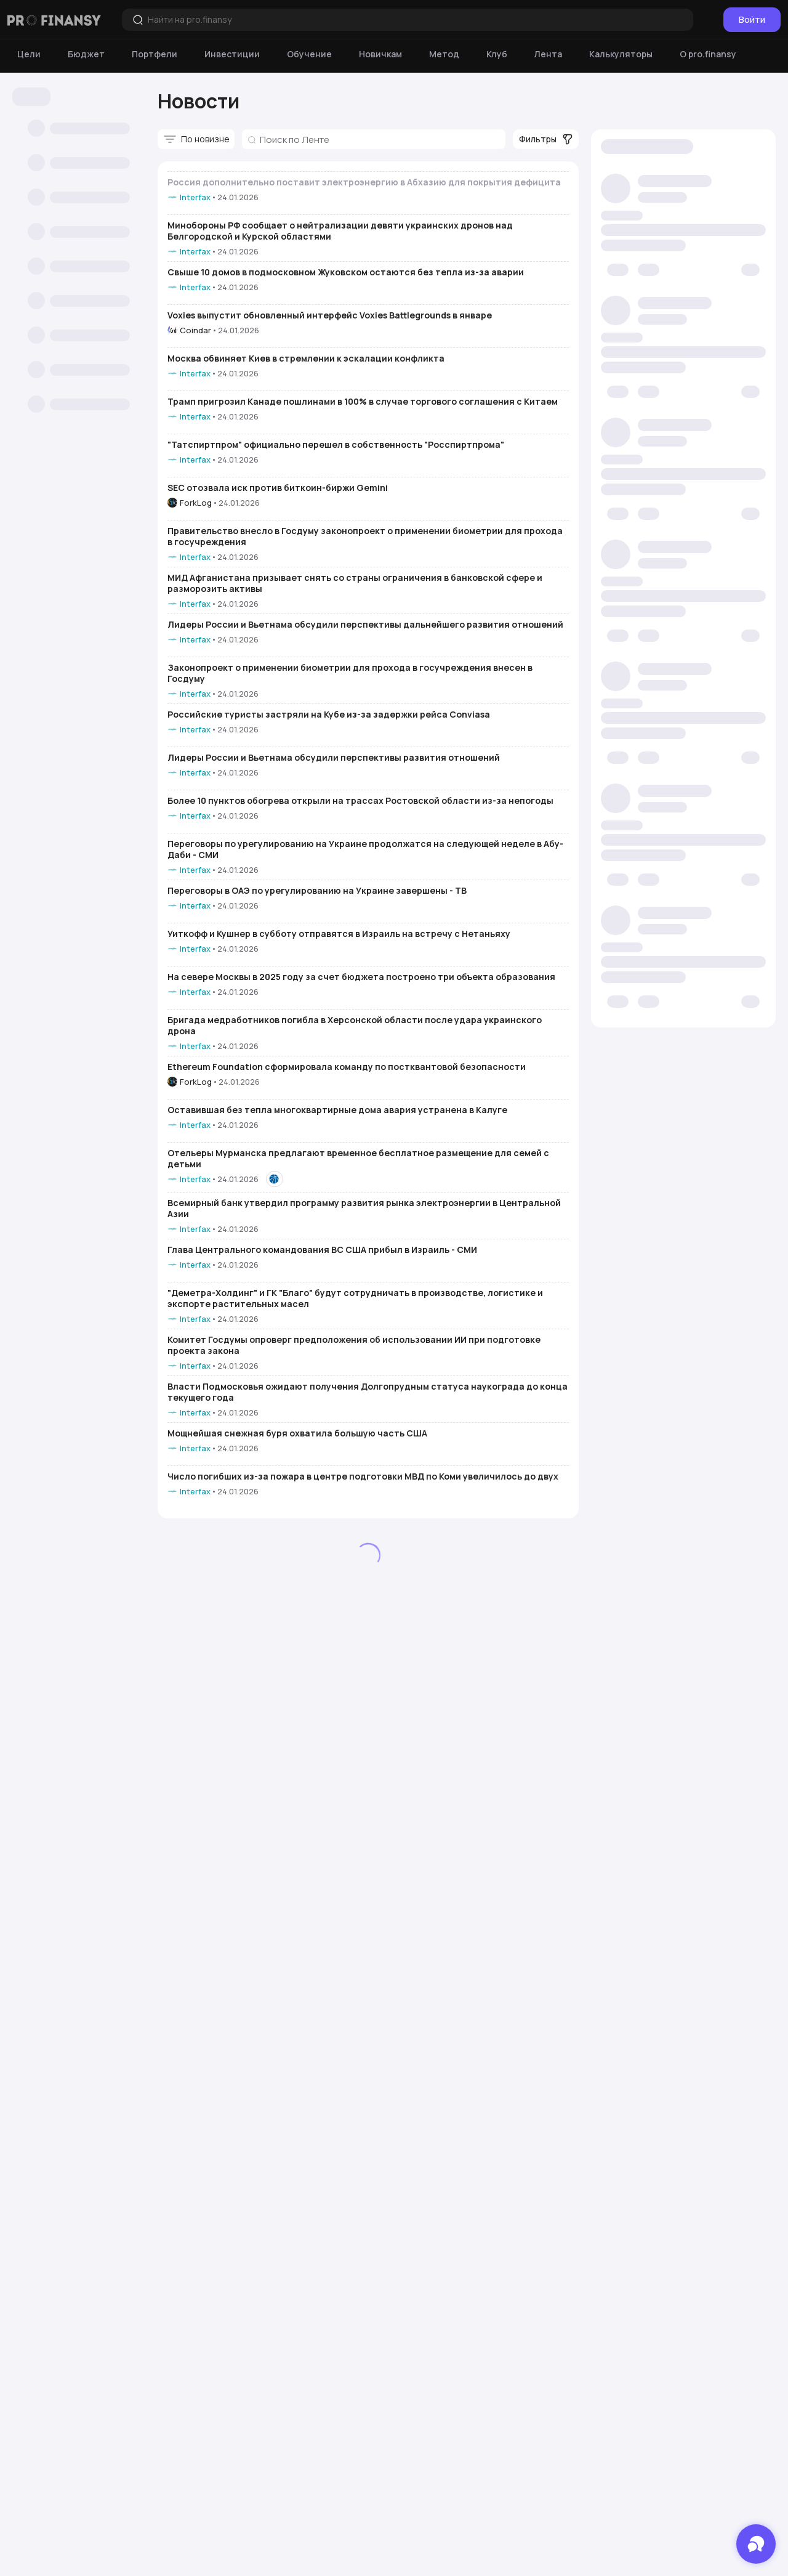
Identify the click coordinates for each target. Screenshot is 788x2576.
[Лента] (548, 54)
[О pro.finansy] (708, 54)
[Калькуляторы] (620, 54)
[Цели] (28, 54)
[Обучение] (309, 54)
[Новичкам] (380, 54)
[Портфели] (154, 54)
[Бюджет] (86, 54)
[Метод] (444, 54)
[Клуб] (496, 54)
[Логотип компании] (54, 19)
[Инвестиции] (232, 54)
